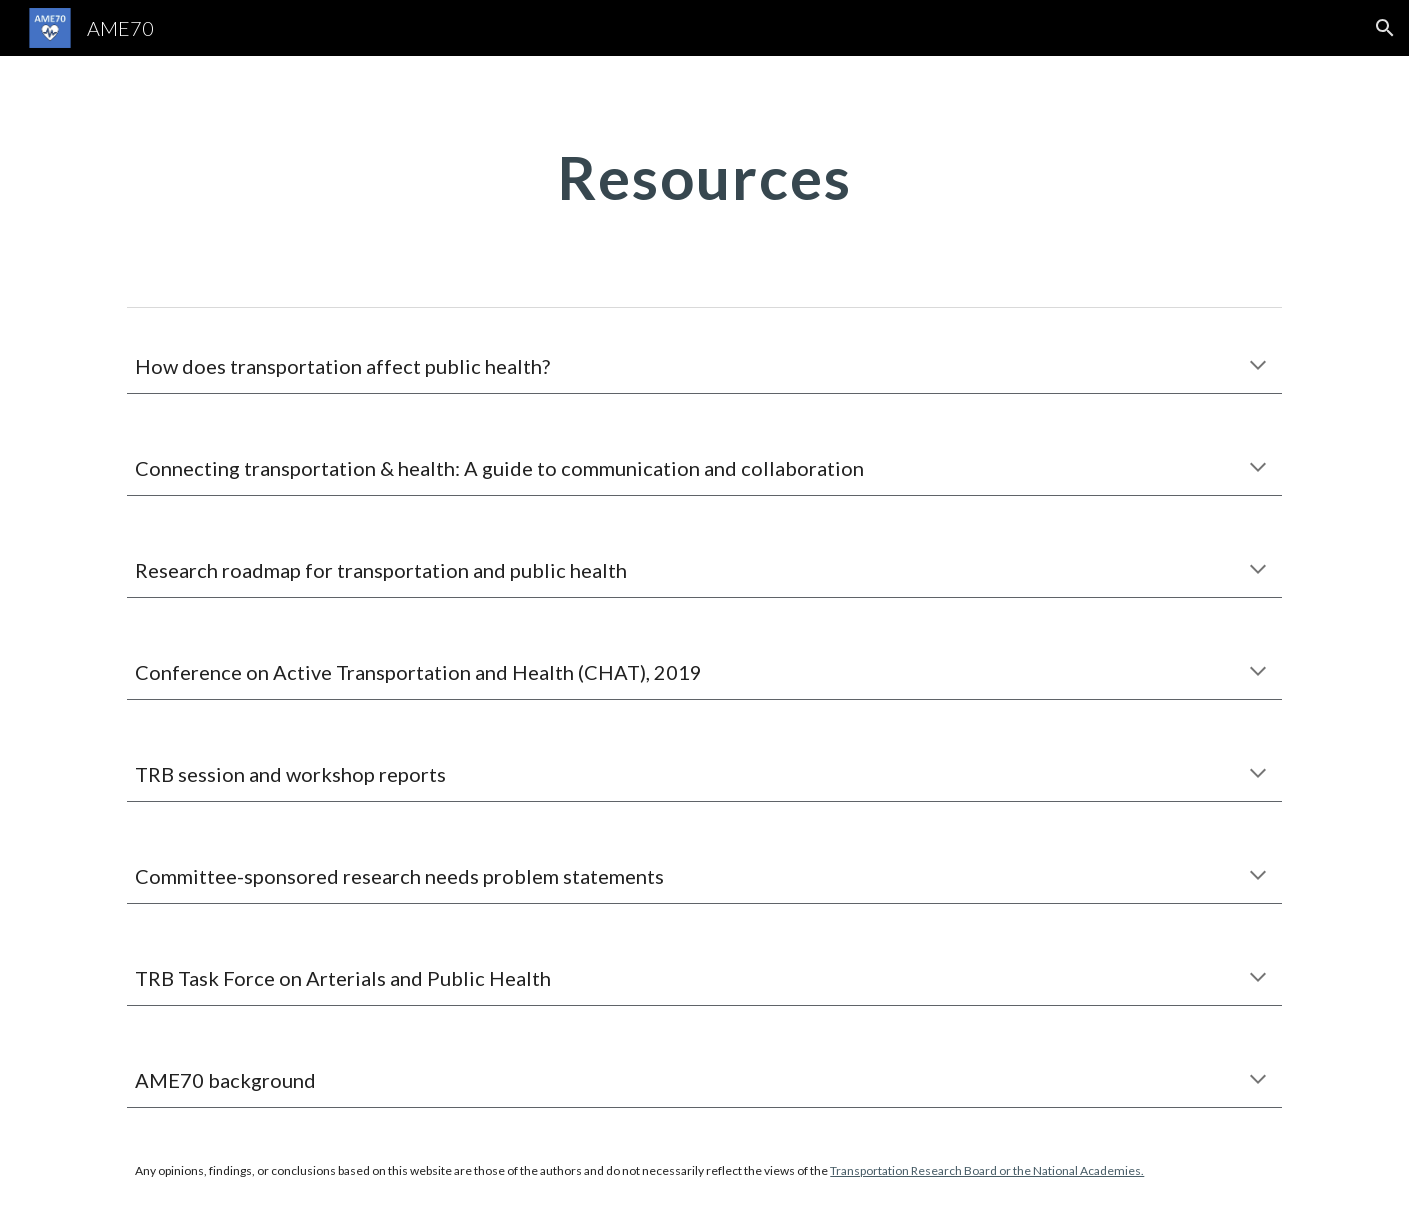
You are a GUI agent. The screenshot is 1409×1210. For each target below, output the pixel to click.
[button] (1385, 28)
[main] (705, 177)
